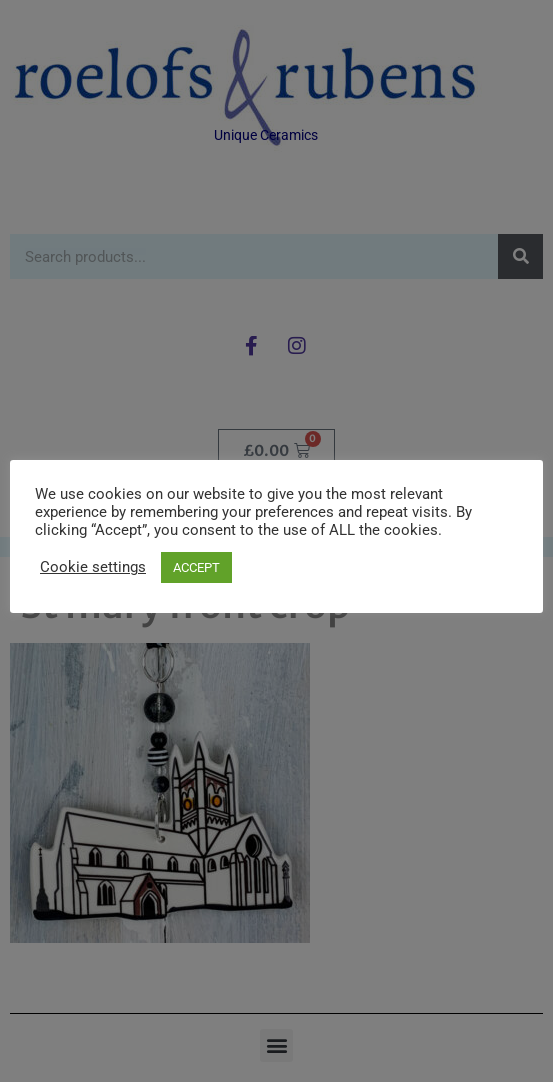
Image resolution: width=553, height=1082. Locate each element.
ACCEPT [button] (196, 567)
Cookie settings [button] (93, 567)
